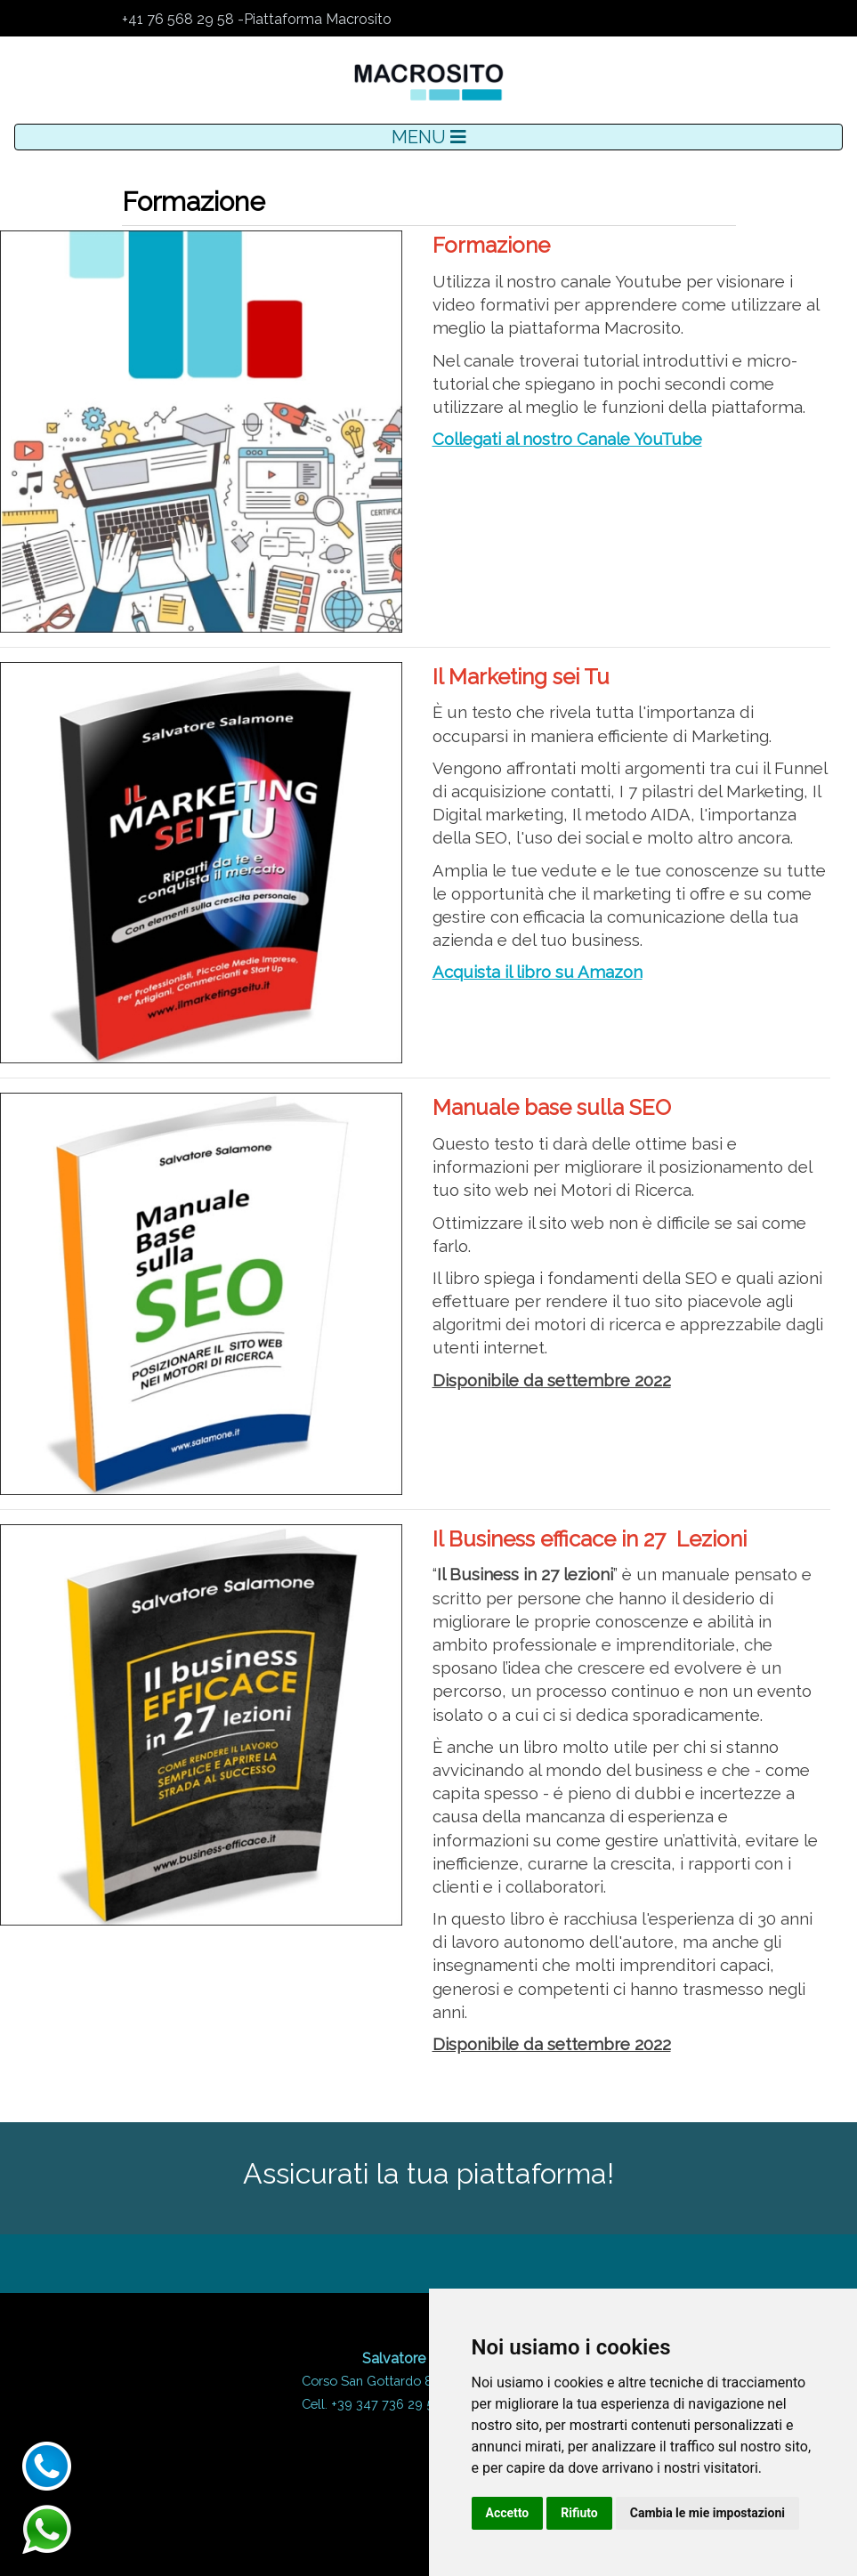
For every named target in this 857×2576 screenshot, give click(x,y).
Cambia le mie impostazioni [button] (707, 2513)
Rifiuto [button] (579, 2513)
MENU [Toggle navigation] (429, 137)
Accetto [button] (508, 2513)
